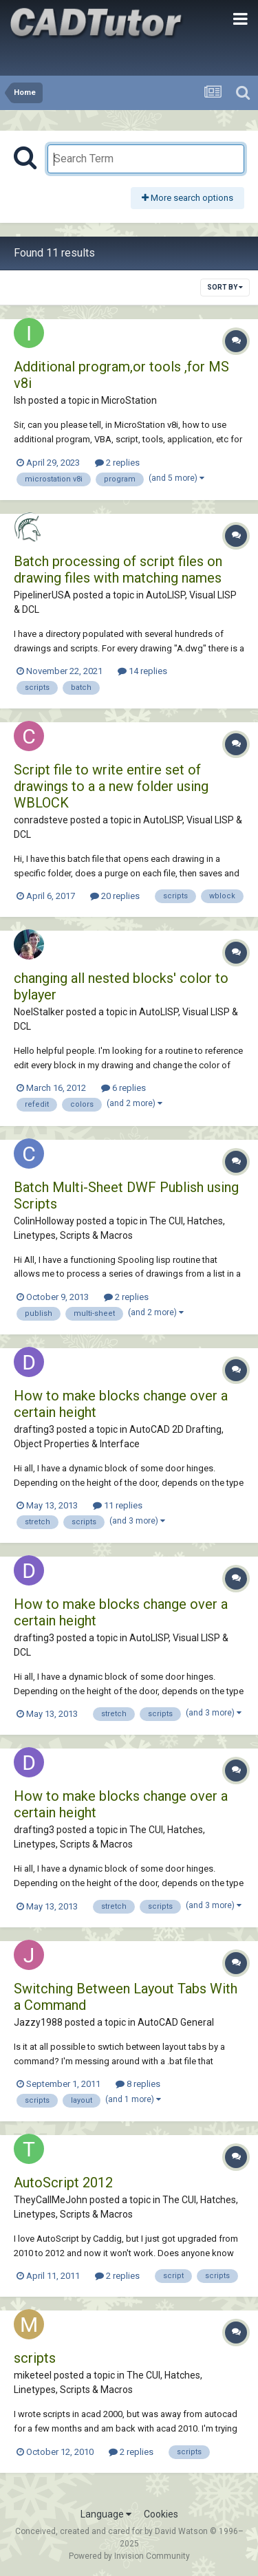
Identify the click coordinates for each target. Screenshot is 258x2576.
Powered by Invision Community (129, 2556)
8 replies (138, 2084)
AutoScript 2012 (63, 2182)
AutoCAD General (176, 2022)
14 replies (142, 671)
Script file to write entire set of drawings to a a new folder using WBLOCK (111, 786)
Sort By (225, 287)
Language (105, 2514)
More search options (187, 198)
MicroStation (129, 400)
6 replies (123, 1088)
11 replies (117, 1505)
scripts (35, 2358)
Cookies (161, 2514)
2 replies (117, 462)
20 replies (115, 896)
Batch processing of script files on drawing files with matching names (118, 569)
